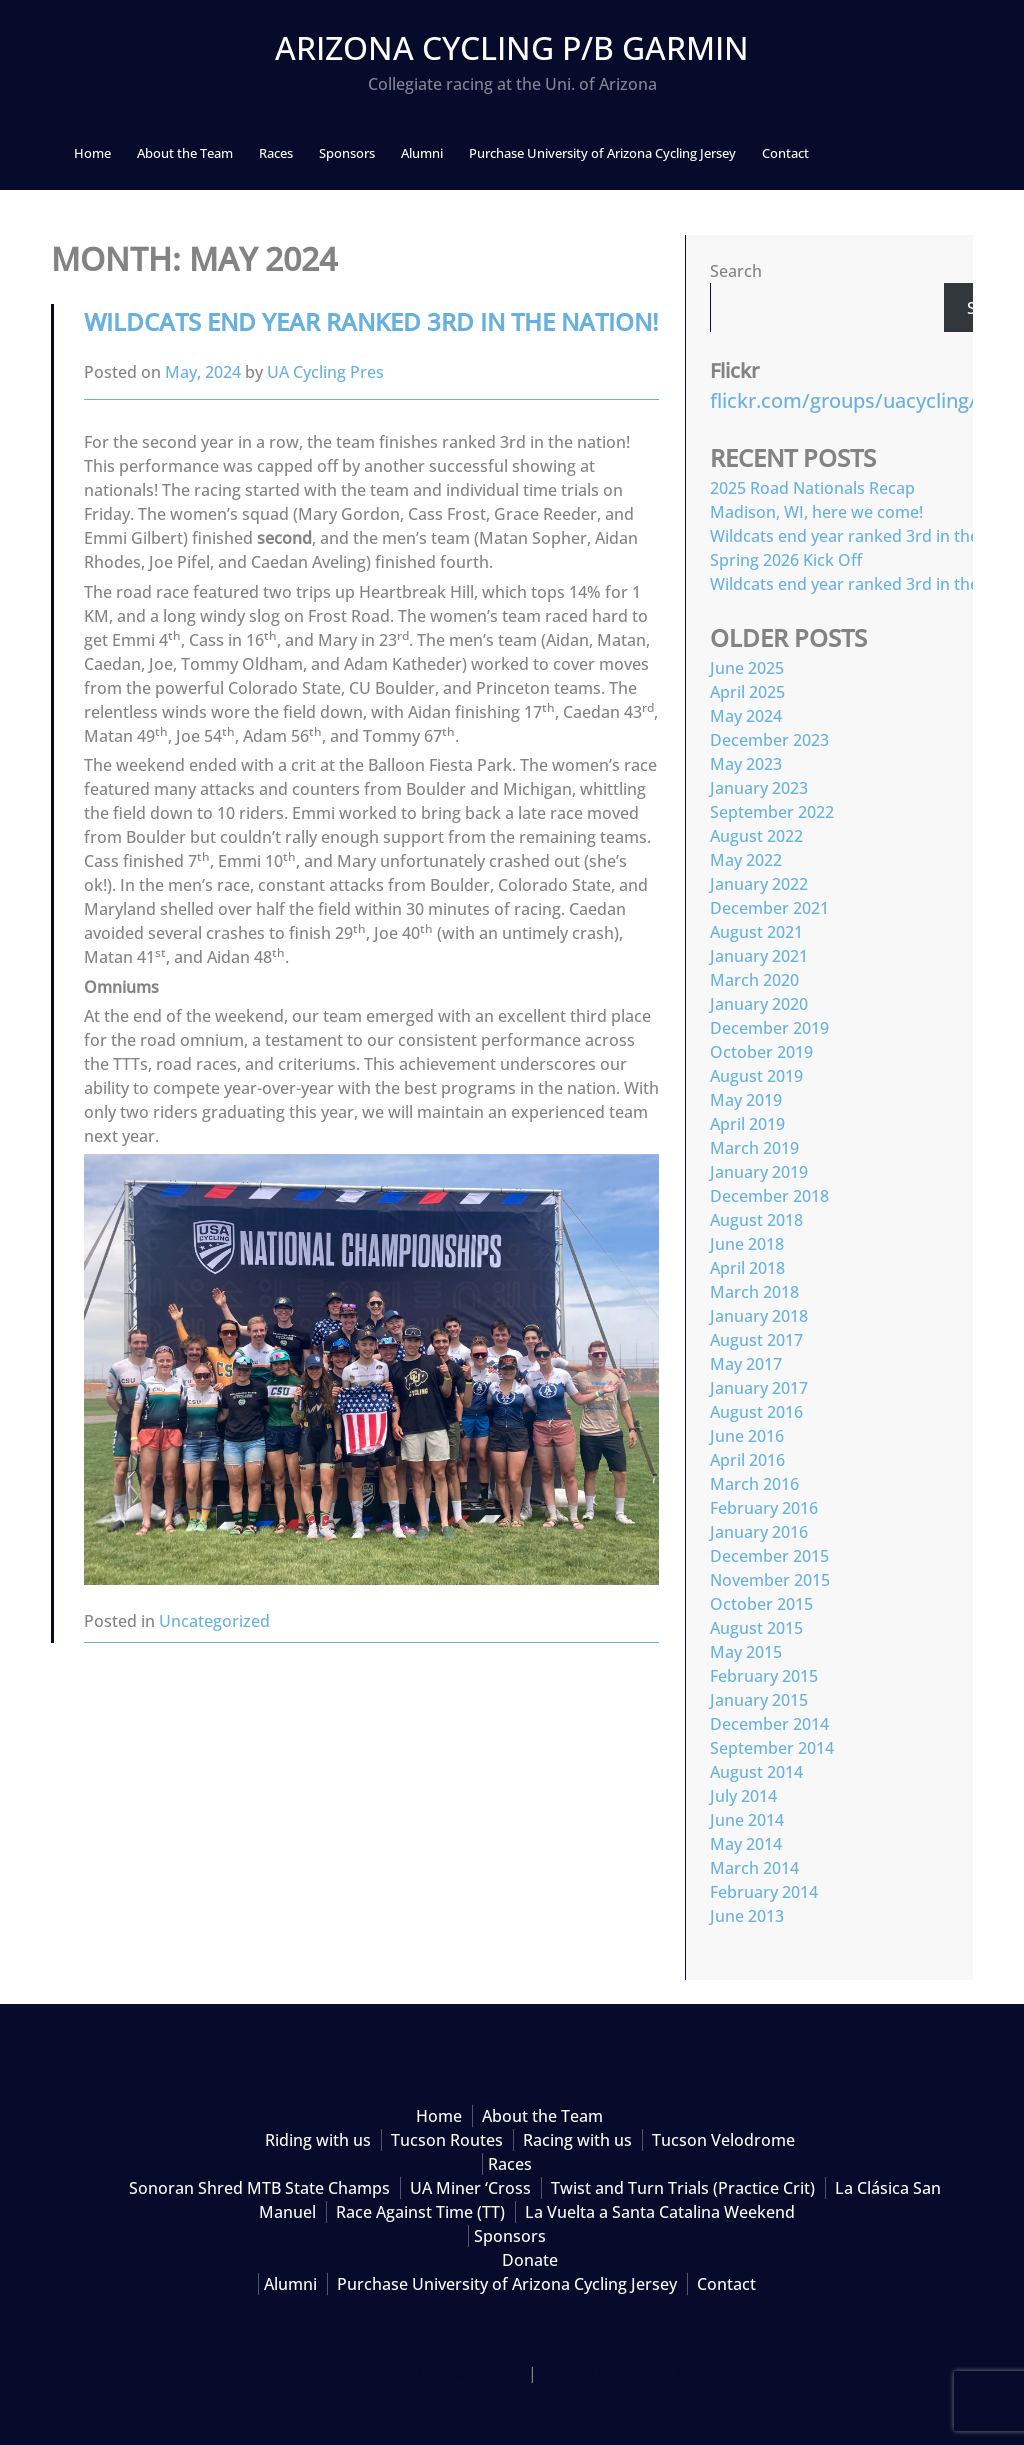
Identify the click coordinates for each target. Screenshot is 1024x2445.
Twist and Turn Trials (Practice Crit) (683, 2188)
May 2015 (746, 1652)
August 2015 (756, 1628)
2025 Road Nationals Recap (812, 488)
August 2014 (756, 1772)
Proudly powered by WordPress (403, 2373)
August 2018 (756, 1220)
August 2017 (756, 1340)
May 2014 (746, 1844)
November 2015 (770, 1580)
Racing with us (577, 2140)
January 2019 (759, 1172)
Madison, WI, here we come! (816, 512)
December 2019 (769, 1028)
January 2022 (759, 884)
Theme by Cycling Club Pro (641, 2373)
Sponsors (347, 153)
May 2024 (746, 716)
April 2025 (747, 692)
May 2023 (746, 764)
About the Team (185, 153)
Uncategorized (214, 1621)
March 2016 (754, 1484)
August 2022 (756, 836)
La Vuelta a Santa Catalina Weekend (660, 2212)
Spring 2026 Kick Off (786, 560)
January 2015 (759, 1700)
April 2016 (747, 1460)
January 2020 (759, 1004)
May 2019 (746, 1100)
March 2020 (754, 980)
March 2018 (754, 1292)
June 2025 (747, 668)
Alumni (422, 153)
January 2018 (759, 1316)
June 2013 (747, 1916)
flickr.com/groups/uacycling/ (843, 400)
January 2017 (759, 1388)
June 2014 (747, 1820)
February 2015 (764, 1676)
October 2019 (761, 1052)
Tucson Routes (447, 2140)
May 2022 (746, 860)
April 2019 (747, 1124)
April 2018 (747, 1268)
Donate (530, 2260)
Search (736, 271)
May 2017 (746, 1364)
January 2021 (759, 956)
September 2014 (772, 1748)
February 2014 (764, 1892)
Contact (785, 153)
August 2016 (756, 1412)
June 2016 (747, 1436)
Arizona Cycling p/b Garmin (512, 47)
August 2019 (756, 1076)
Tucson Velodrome (723, 2140)
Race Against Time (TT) (420, 2212)
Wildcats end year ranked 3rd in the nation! (371, 321)
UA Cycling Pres (325, 372)
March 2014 (754, 1868)
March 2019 (754, 1148)
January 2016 (759, 1532)
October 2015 (761, 1604)
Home (92, 153)
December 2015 (769, 1556)
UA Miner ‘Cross (470, 2188)
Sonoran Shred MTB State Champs (259, 2188)
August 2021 (756, 932)
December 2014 (769, 1724)
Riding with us (318, 2140)
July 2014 (743, 1796)
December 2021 (769, 908)
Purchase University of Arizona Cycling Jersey (602, 153)
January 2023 (759, 788)
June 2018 (747, 1244)
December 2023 (769, 740)
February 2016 (764, 1508)
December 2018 (769, 1196)
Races (276, 153)
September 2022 (772, 812)
